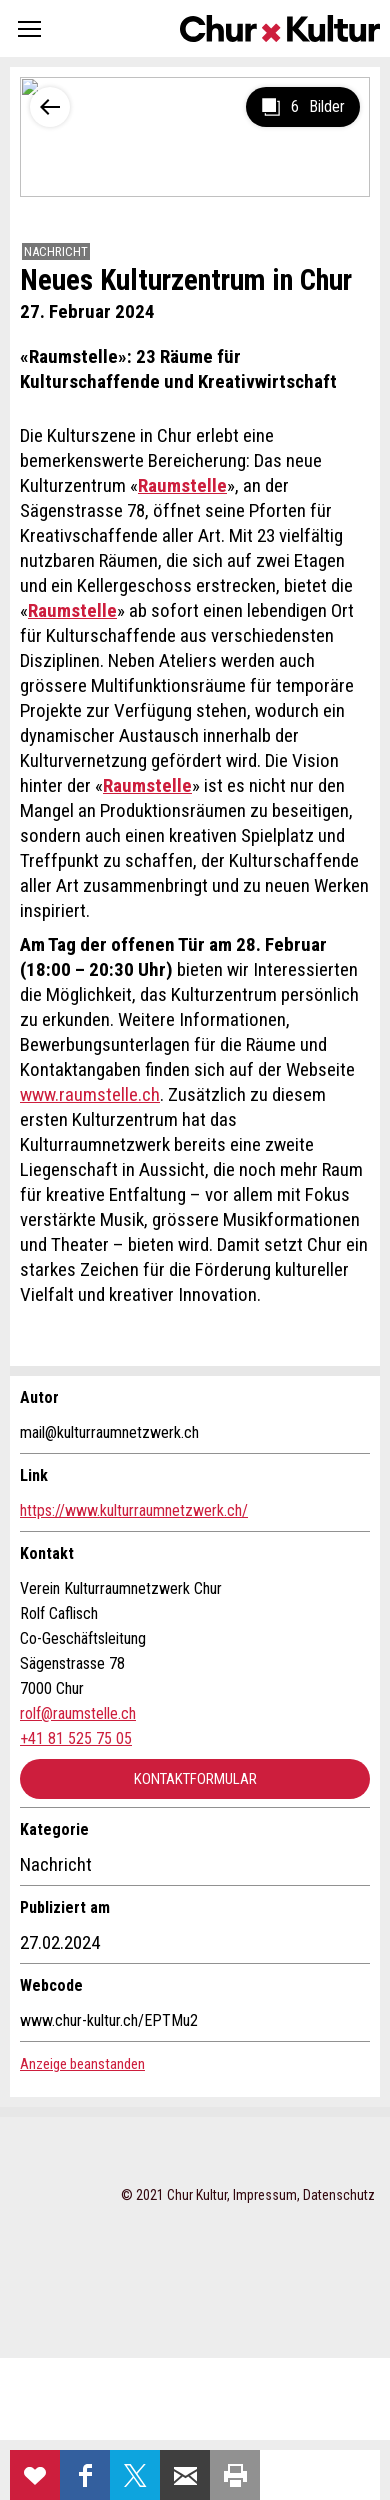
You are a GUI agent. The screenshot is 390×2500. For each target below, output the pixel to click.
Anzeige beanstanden (82, 2064)
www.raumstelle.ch (90, 1094)
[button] (29, 28)
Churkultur (280, 28)
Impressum (265, 2195)
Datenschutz (339, 2195)
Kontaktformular (195, 1779)
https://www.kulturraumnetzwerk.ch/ (134, 1510)
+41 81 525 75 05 (76, 1738)
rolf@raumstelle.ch (78, 1713)
